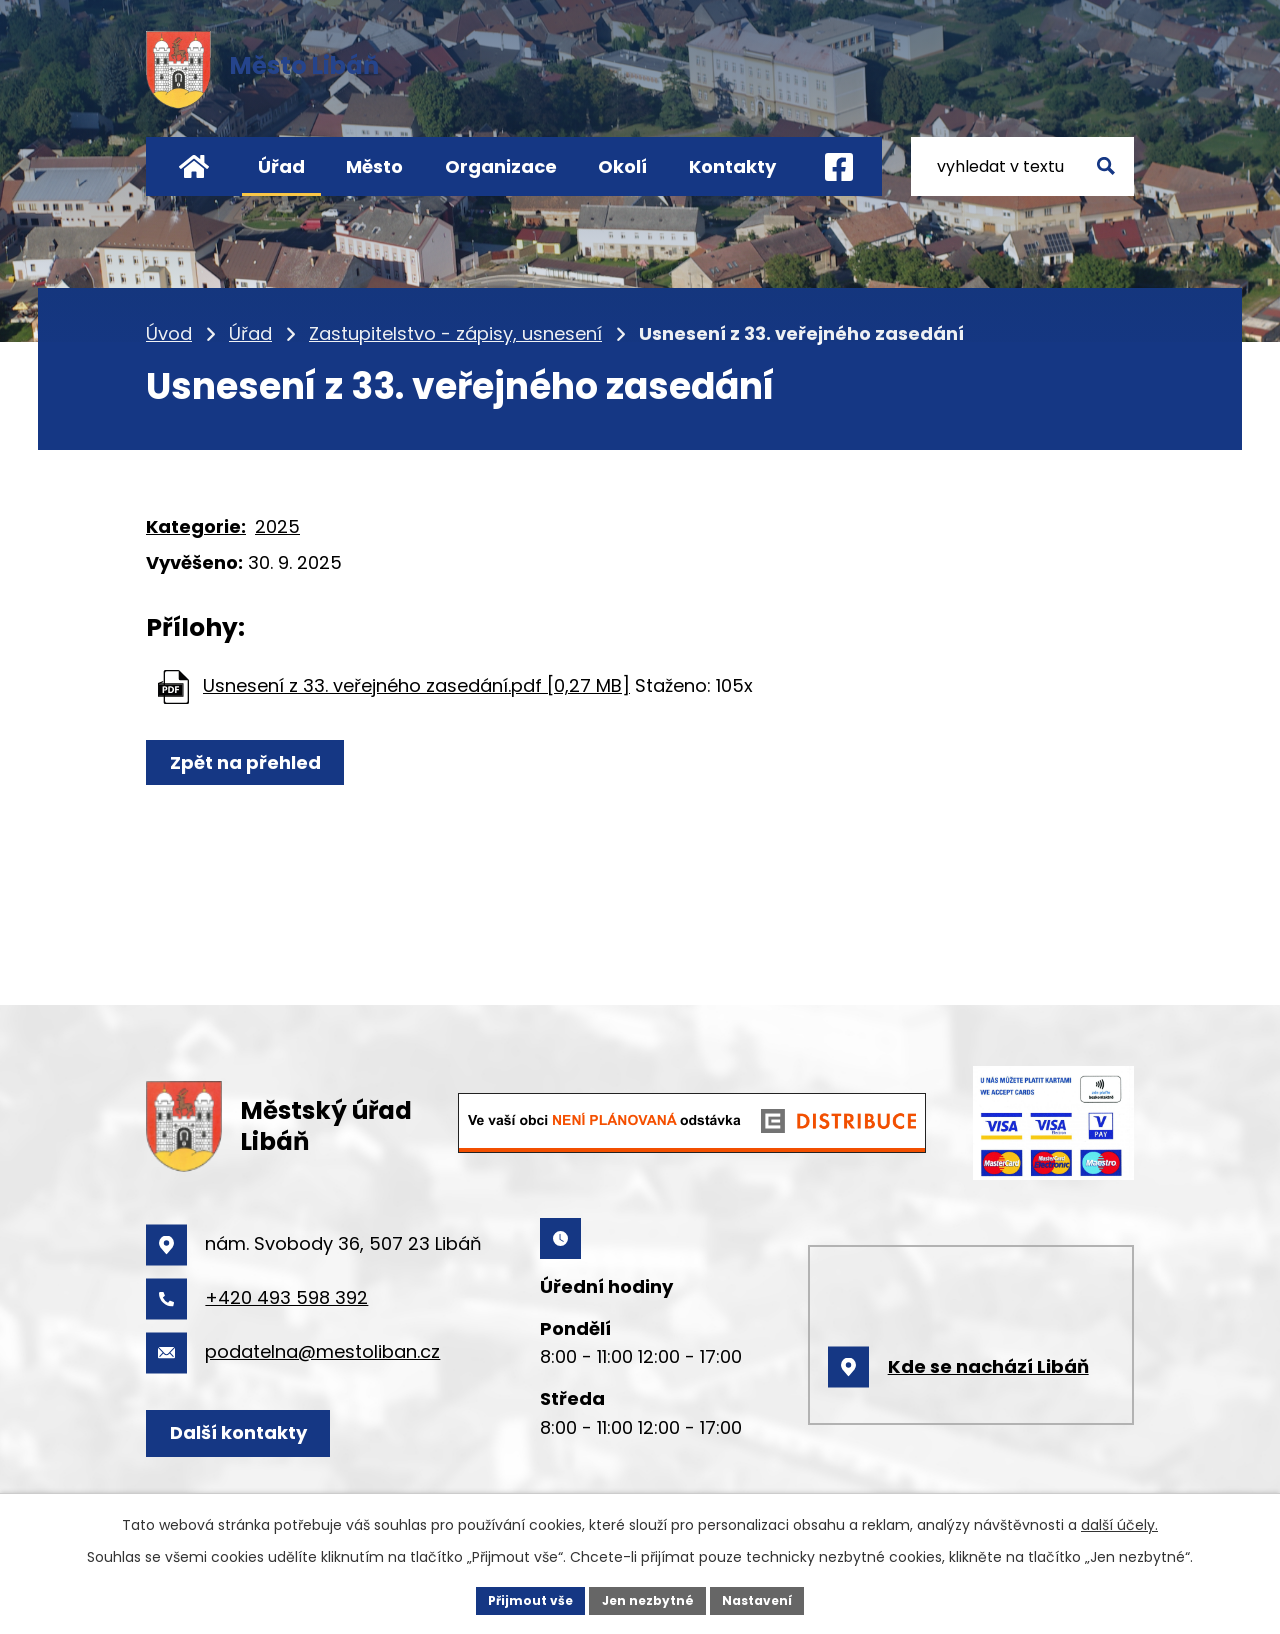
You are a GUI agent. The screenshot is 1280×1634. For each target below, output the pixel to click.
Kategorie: (196, 526)
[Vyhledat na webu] (1022, 166)
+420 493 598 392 (286, 1297)
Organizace (501, 166)
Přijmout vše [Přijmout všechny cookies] (515, 1598)
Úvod (193, 166)
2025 (277, 526)
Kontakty (732, 166)
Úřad (281, 166)
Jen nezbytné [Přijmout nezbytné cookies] (647, 1598)
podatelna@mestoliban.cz (322, 1351)
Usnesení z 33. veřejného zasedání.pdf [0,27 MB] (416, 685)
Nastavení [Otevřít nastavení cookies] (772, 1598)
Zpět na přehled (270, 769)
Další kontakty (263, 1431)
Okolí (622, 166)
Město (374, 166)
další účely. (1119, 1520)
